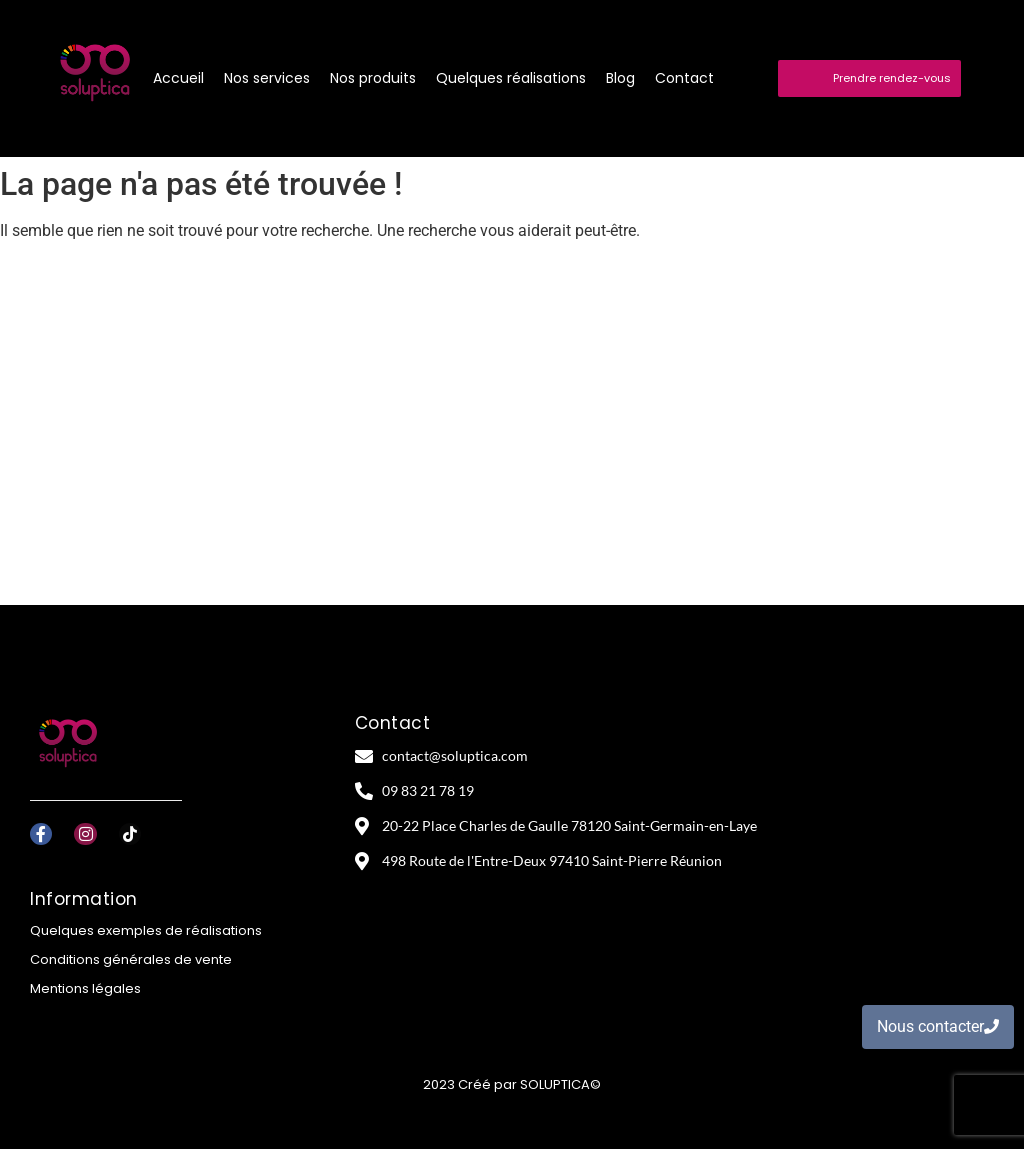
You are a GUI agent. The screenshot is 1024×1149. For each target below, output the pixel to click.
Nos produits (373, 78)
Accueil (178, 78)
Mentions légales (85, 988)
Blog (620, 78)
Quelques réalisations (511, 78)
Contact (684, 78)
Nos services (267, 78)
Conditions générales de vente (131, 959)
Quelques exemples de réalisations (146, 930)
